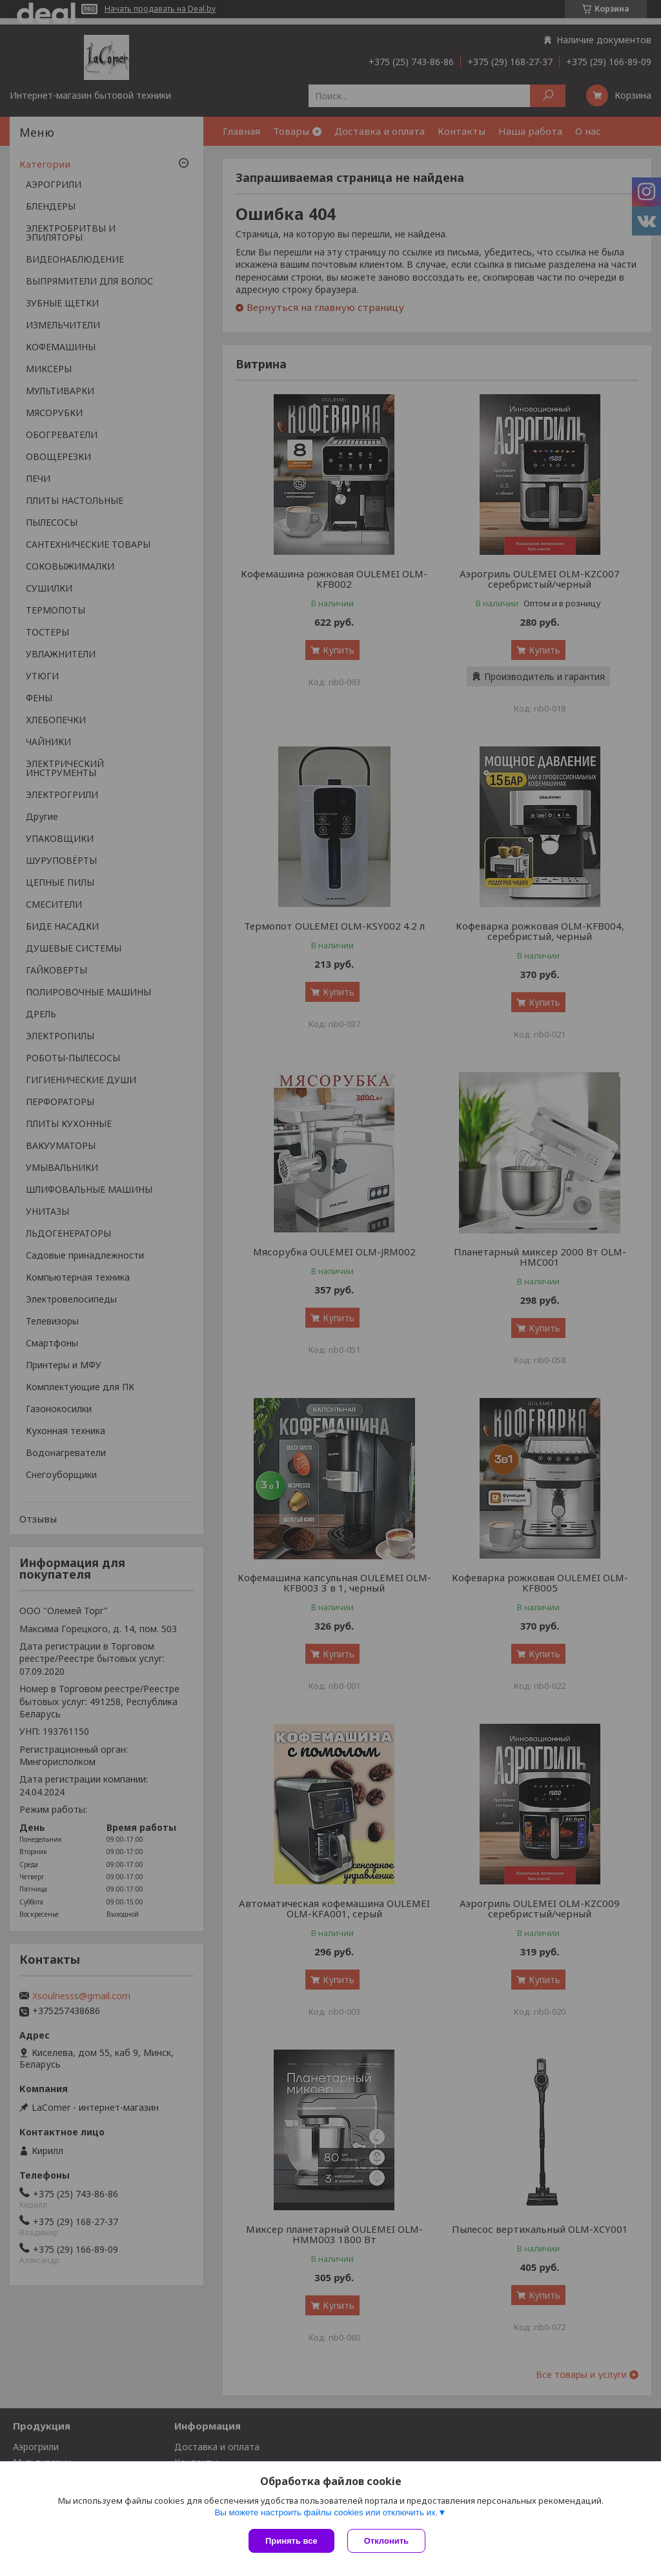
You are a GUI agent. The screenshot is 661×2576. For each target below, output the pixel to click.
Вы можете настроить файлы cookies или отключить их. (326, 2512)
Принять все (291, 2541)
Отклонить (386, 2541)
